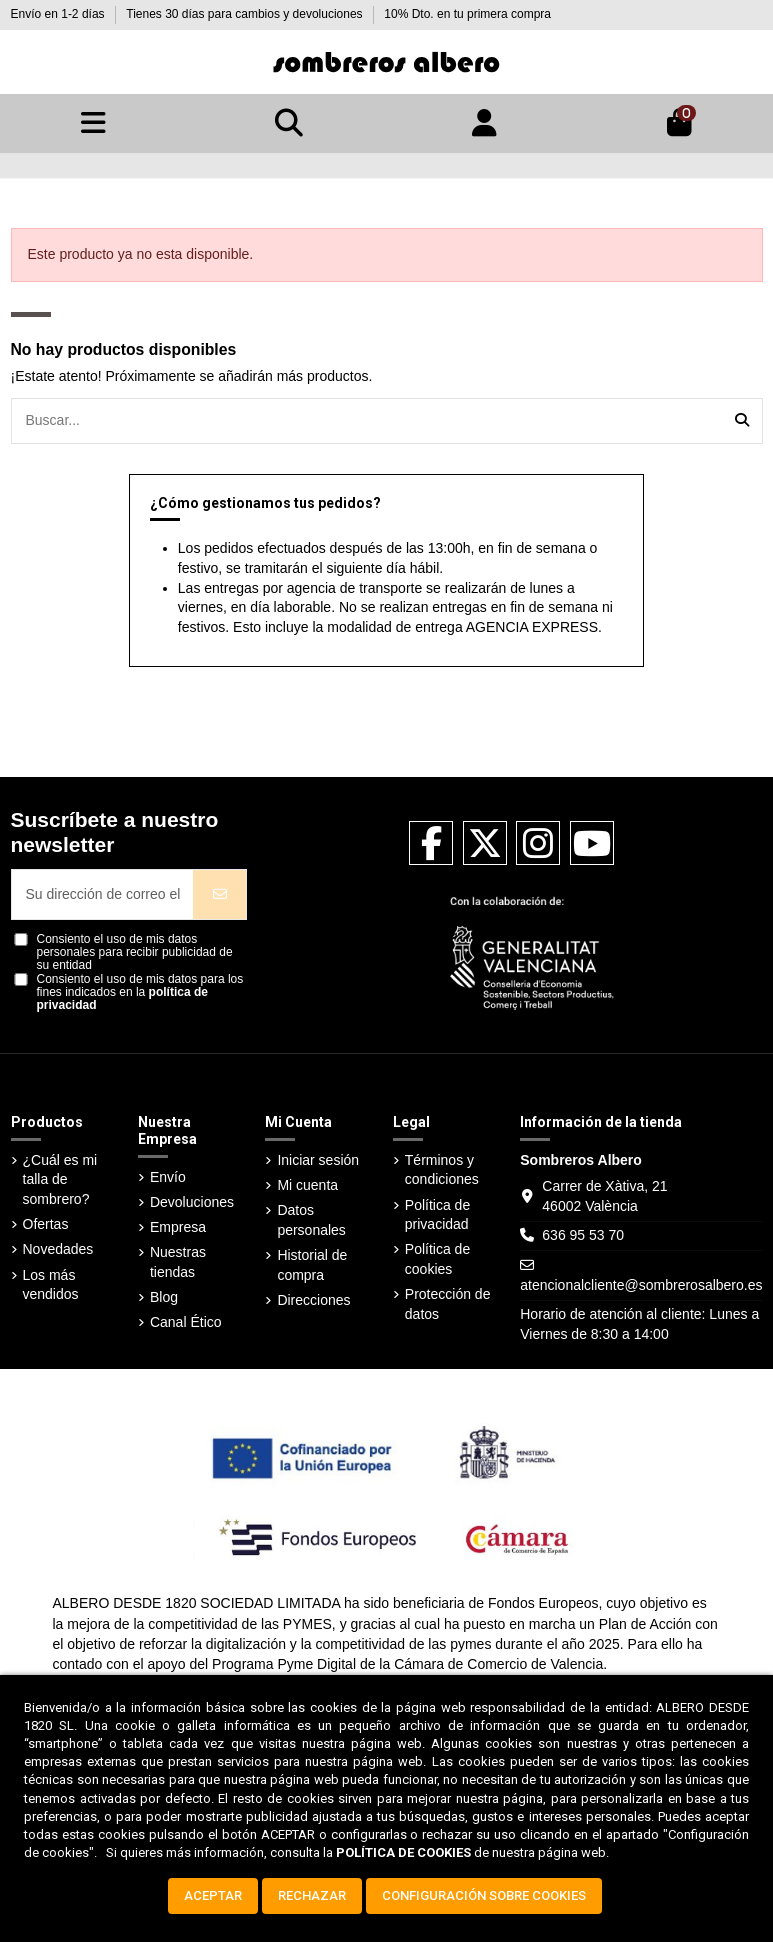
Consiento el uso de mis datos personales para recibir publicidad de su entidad (135, 952)
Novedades (58, 1249)
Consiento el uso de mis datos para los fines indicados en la (140, 992)
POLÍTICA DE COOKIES (403, 1852)
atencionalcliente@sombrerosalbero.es (641, 1285)
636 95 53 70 (583, 1235)
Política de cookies (437, 1259)
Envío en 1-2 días (59, 14)
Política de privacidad (437, 1215)
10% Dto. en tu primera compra (467, 14)
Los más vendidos (51, 1285)
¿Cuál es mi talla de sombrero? (60, 1179)
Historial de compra (312, 1265)
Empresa (178, 1227)
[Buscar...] (742, 420)
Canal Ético (186, 1322)
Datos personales (311, 1220)
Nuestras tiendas (178, 1262)
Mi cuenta (307, 1185)
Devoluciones (192, 1202)
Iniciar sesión (318, 1160)
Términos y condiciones (442, 1170)
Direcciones (313, 1300)
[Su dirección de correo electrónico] (103, 894)
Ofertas (46, 1224)
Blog (164, 1297)
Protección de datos (448, 1304)
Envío (168, 1177)
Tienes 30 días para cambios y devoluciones (246, 14)
